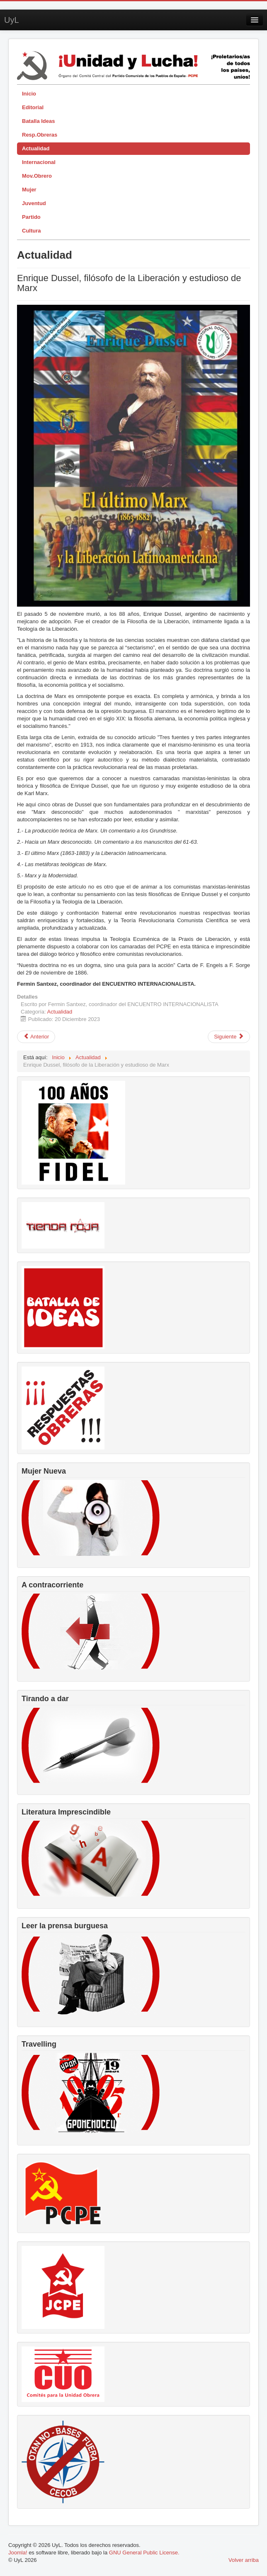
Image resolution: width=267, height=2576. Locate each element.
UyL (11, 19)
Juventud (34, 203)
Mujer (29, 189)
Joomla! (17, 2552)
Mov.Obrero (37, 176)
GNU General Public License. (144, 2552)
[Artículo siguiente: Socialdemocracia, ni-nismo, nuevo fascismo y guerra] (229, 1037)
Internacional (39, 162)
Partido (31, 217)
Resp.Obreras (39, 135)
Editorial (33, 107)
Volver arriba (243, 2560)
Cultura (31, 231)
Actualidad (35, 148)
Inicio (29, 94)
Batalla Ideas (38, 121)
